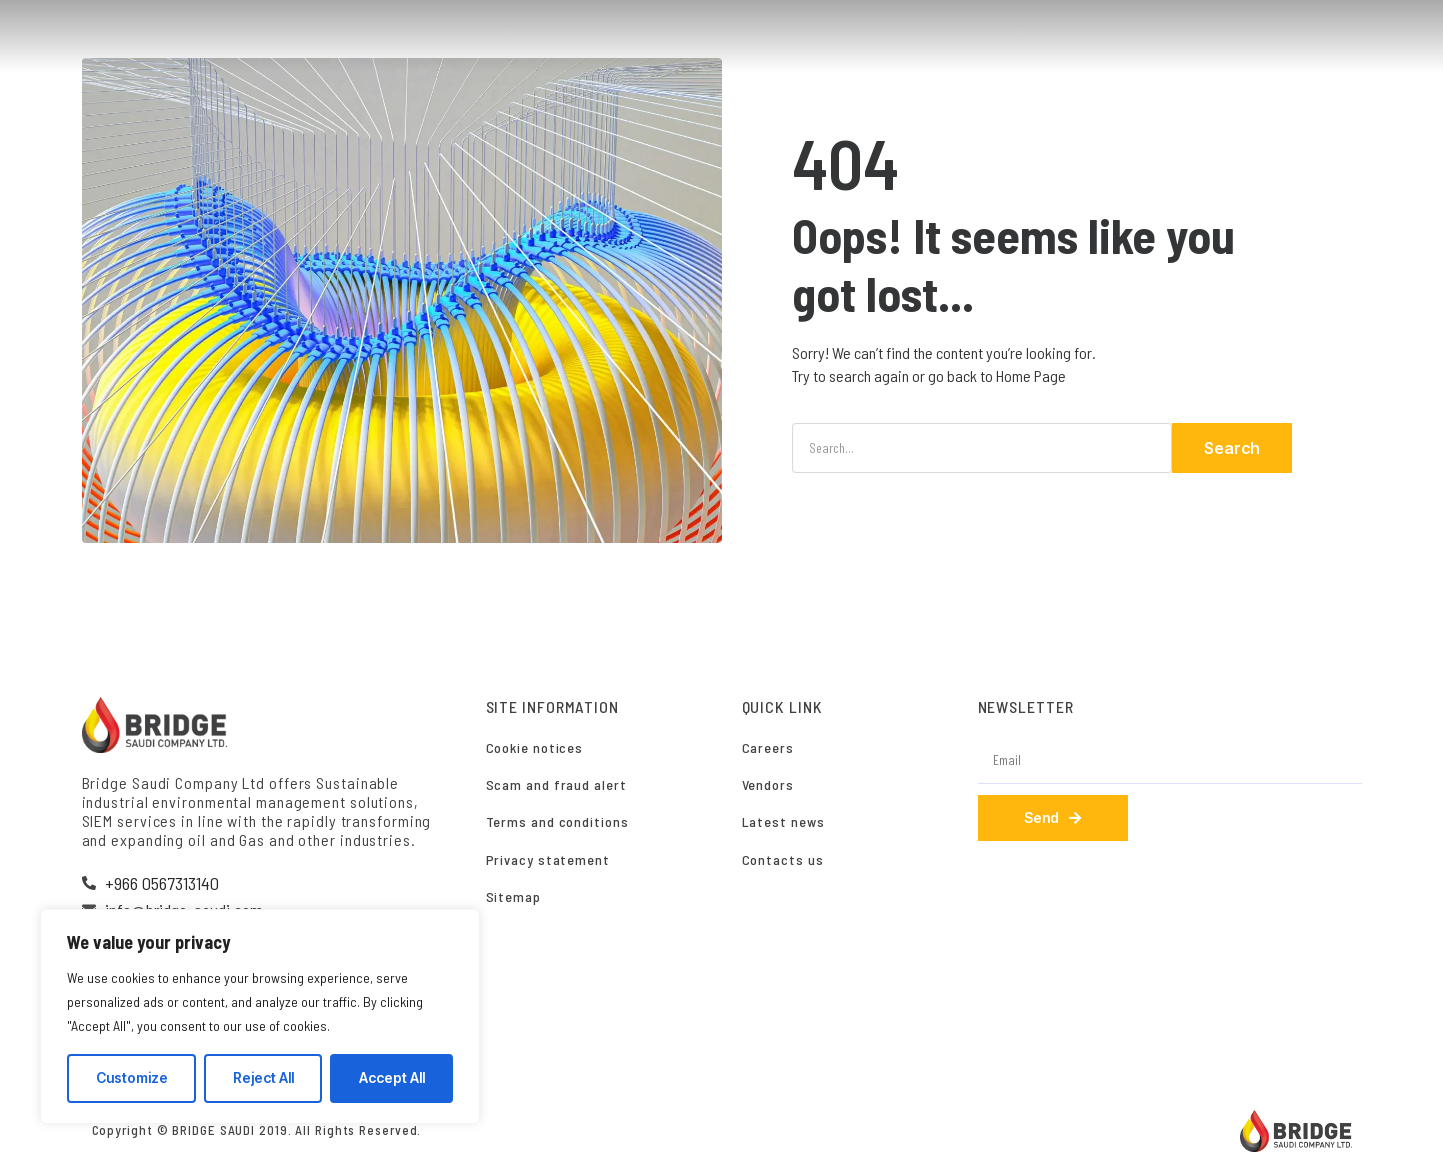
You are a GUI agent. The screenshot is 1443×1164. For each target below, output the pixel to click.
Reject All (263, 1077)
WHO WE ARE (757, 37)
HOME (663, 37)
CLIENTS (1106, 37)
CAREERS (1199, 37)
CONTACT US (1305, 37)
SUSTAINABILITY (988, 37)
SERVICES (866, 37)
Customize (132, 1077)
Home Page (1031, 375)
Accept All (392, 1077)
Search (1232, 448)
